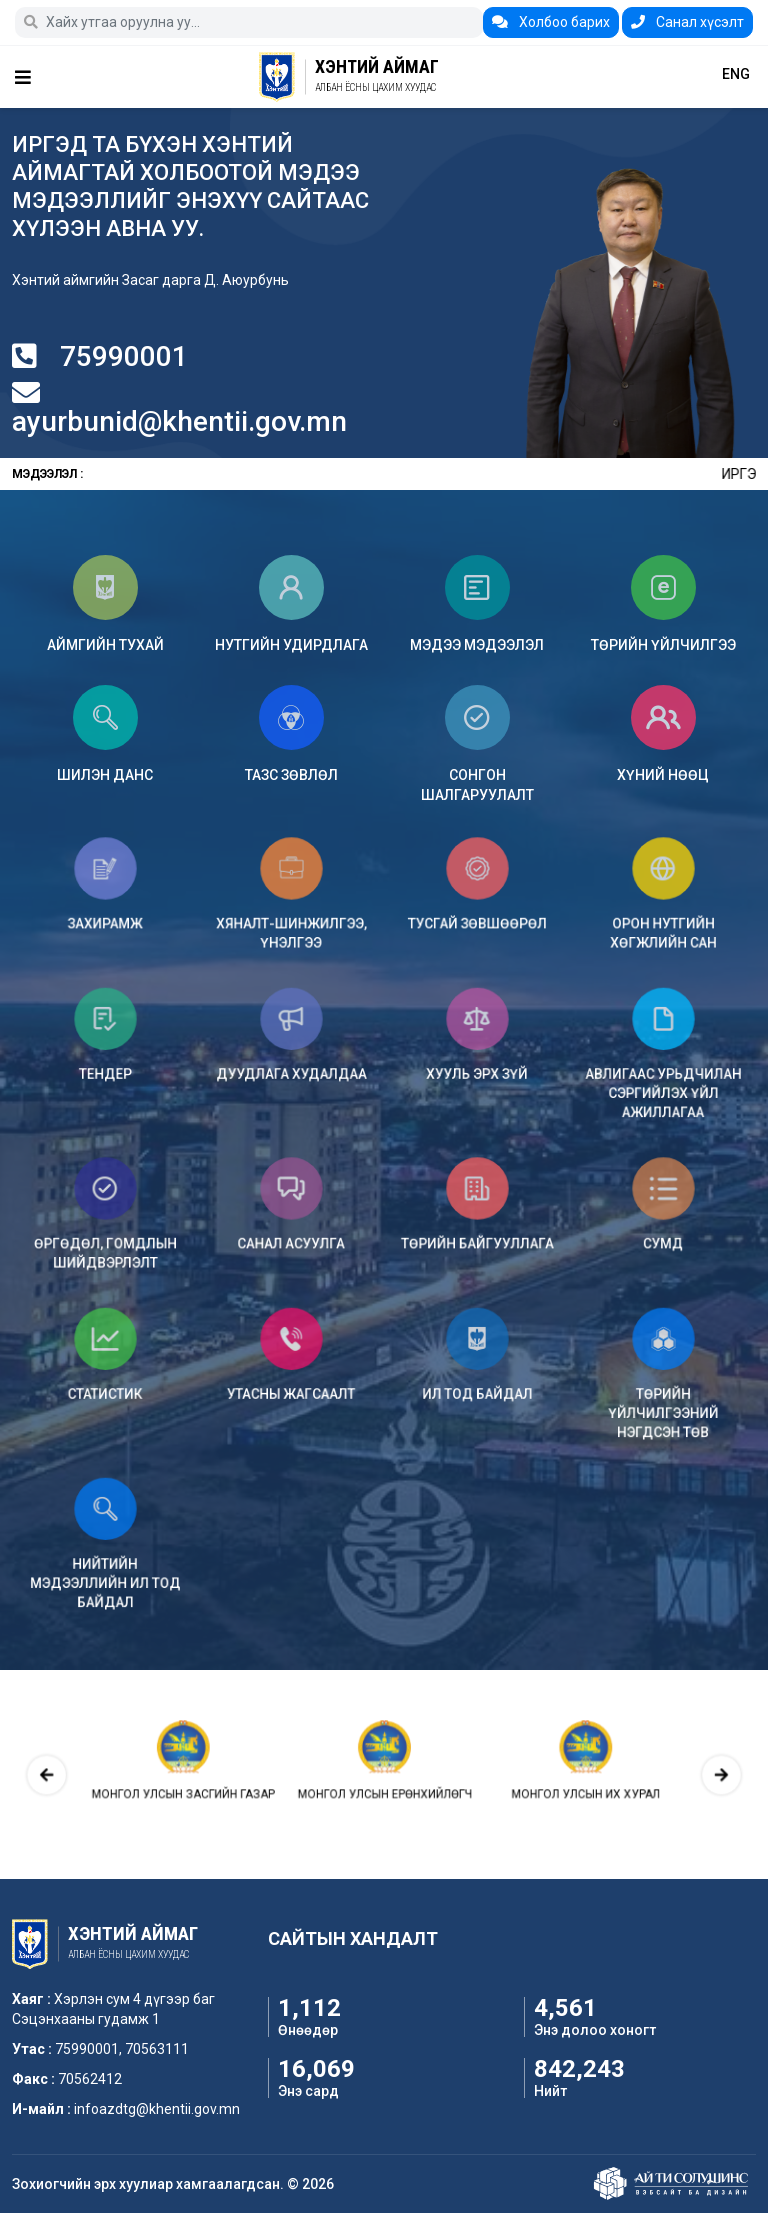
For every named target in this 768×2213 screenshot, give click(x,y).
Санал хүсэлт (687, 22)
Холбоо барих (551, 22)
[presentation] (169, 1774)
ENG (736, 74)
